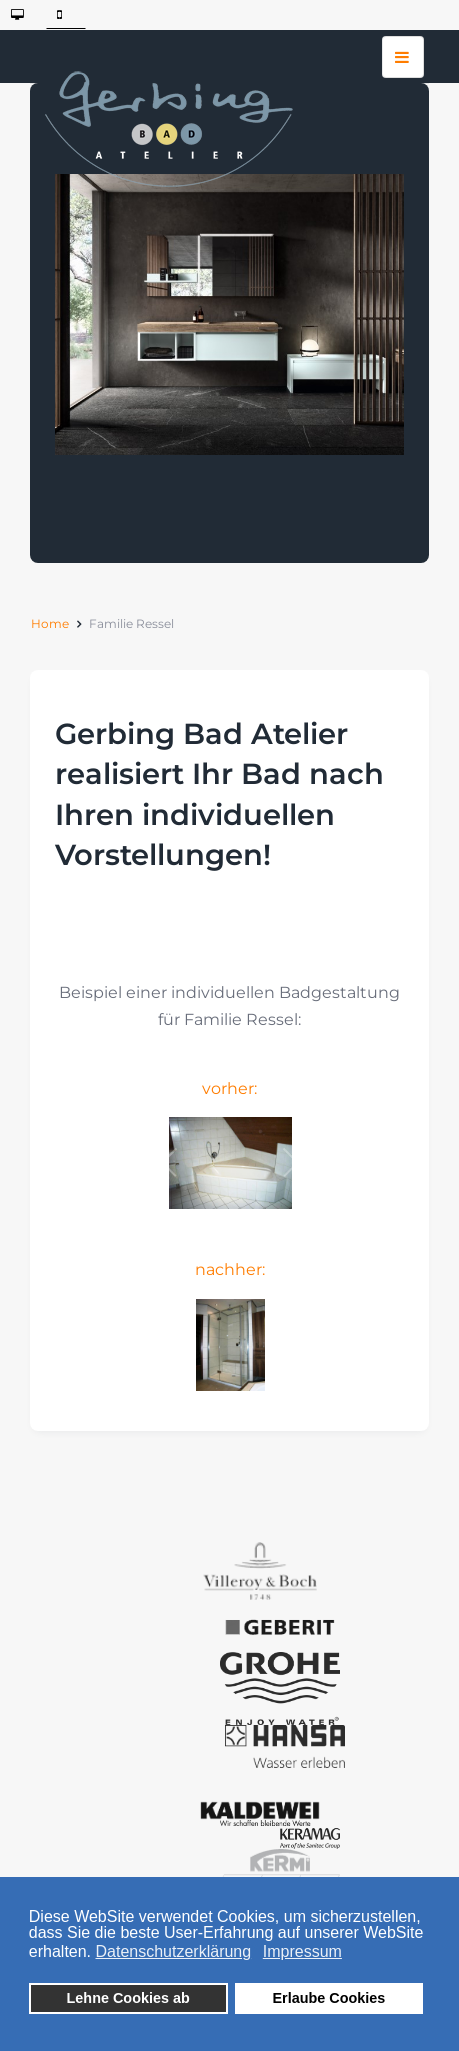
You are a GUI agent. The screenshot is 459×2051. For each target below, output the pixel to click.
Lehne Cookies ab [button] (128, 1998)
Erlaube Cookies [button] (328, 1998)
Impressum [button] (302, 1951)
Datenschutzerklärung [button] (174, 1951)
